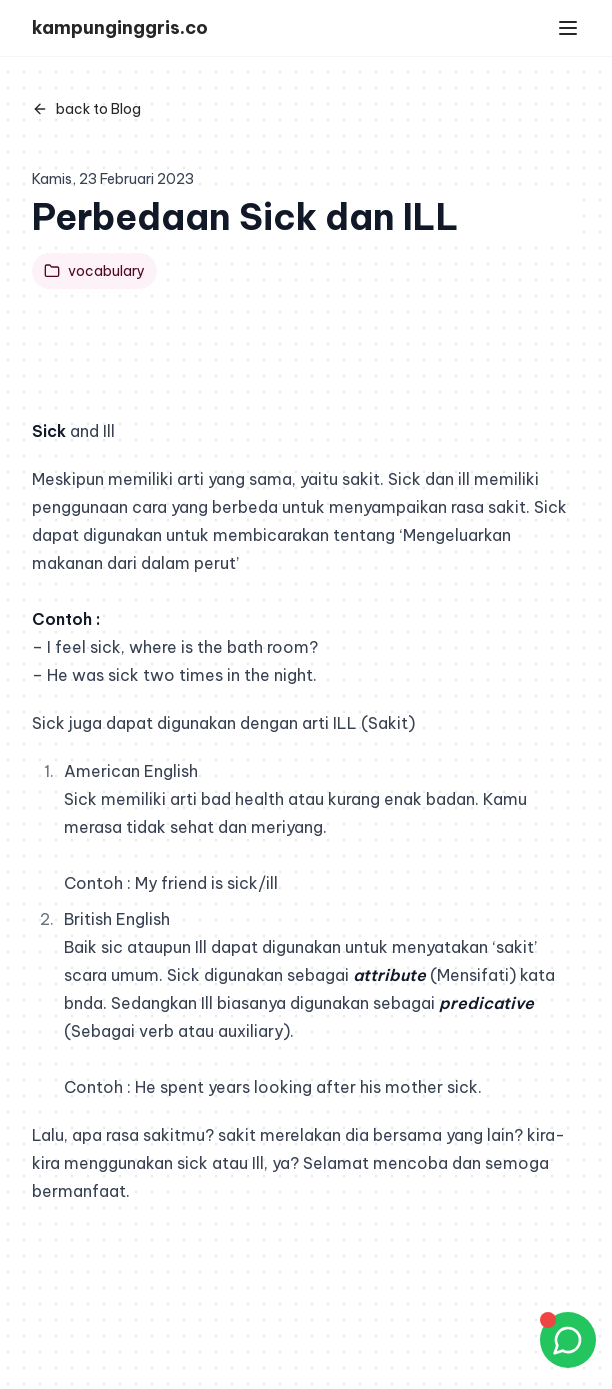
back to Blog (86, 109)
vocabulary (94, 271)
